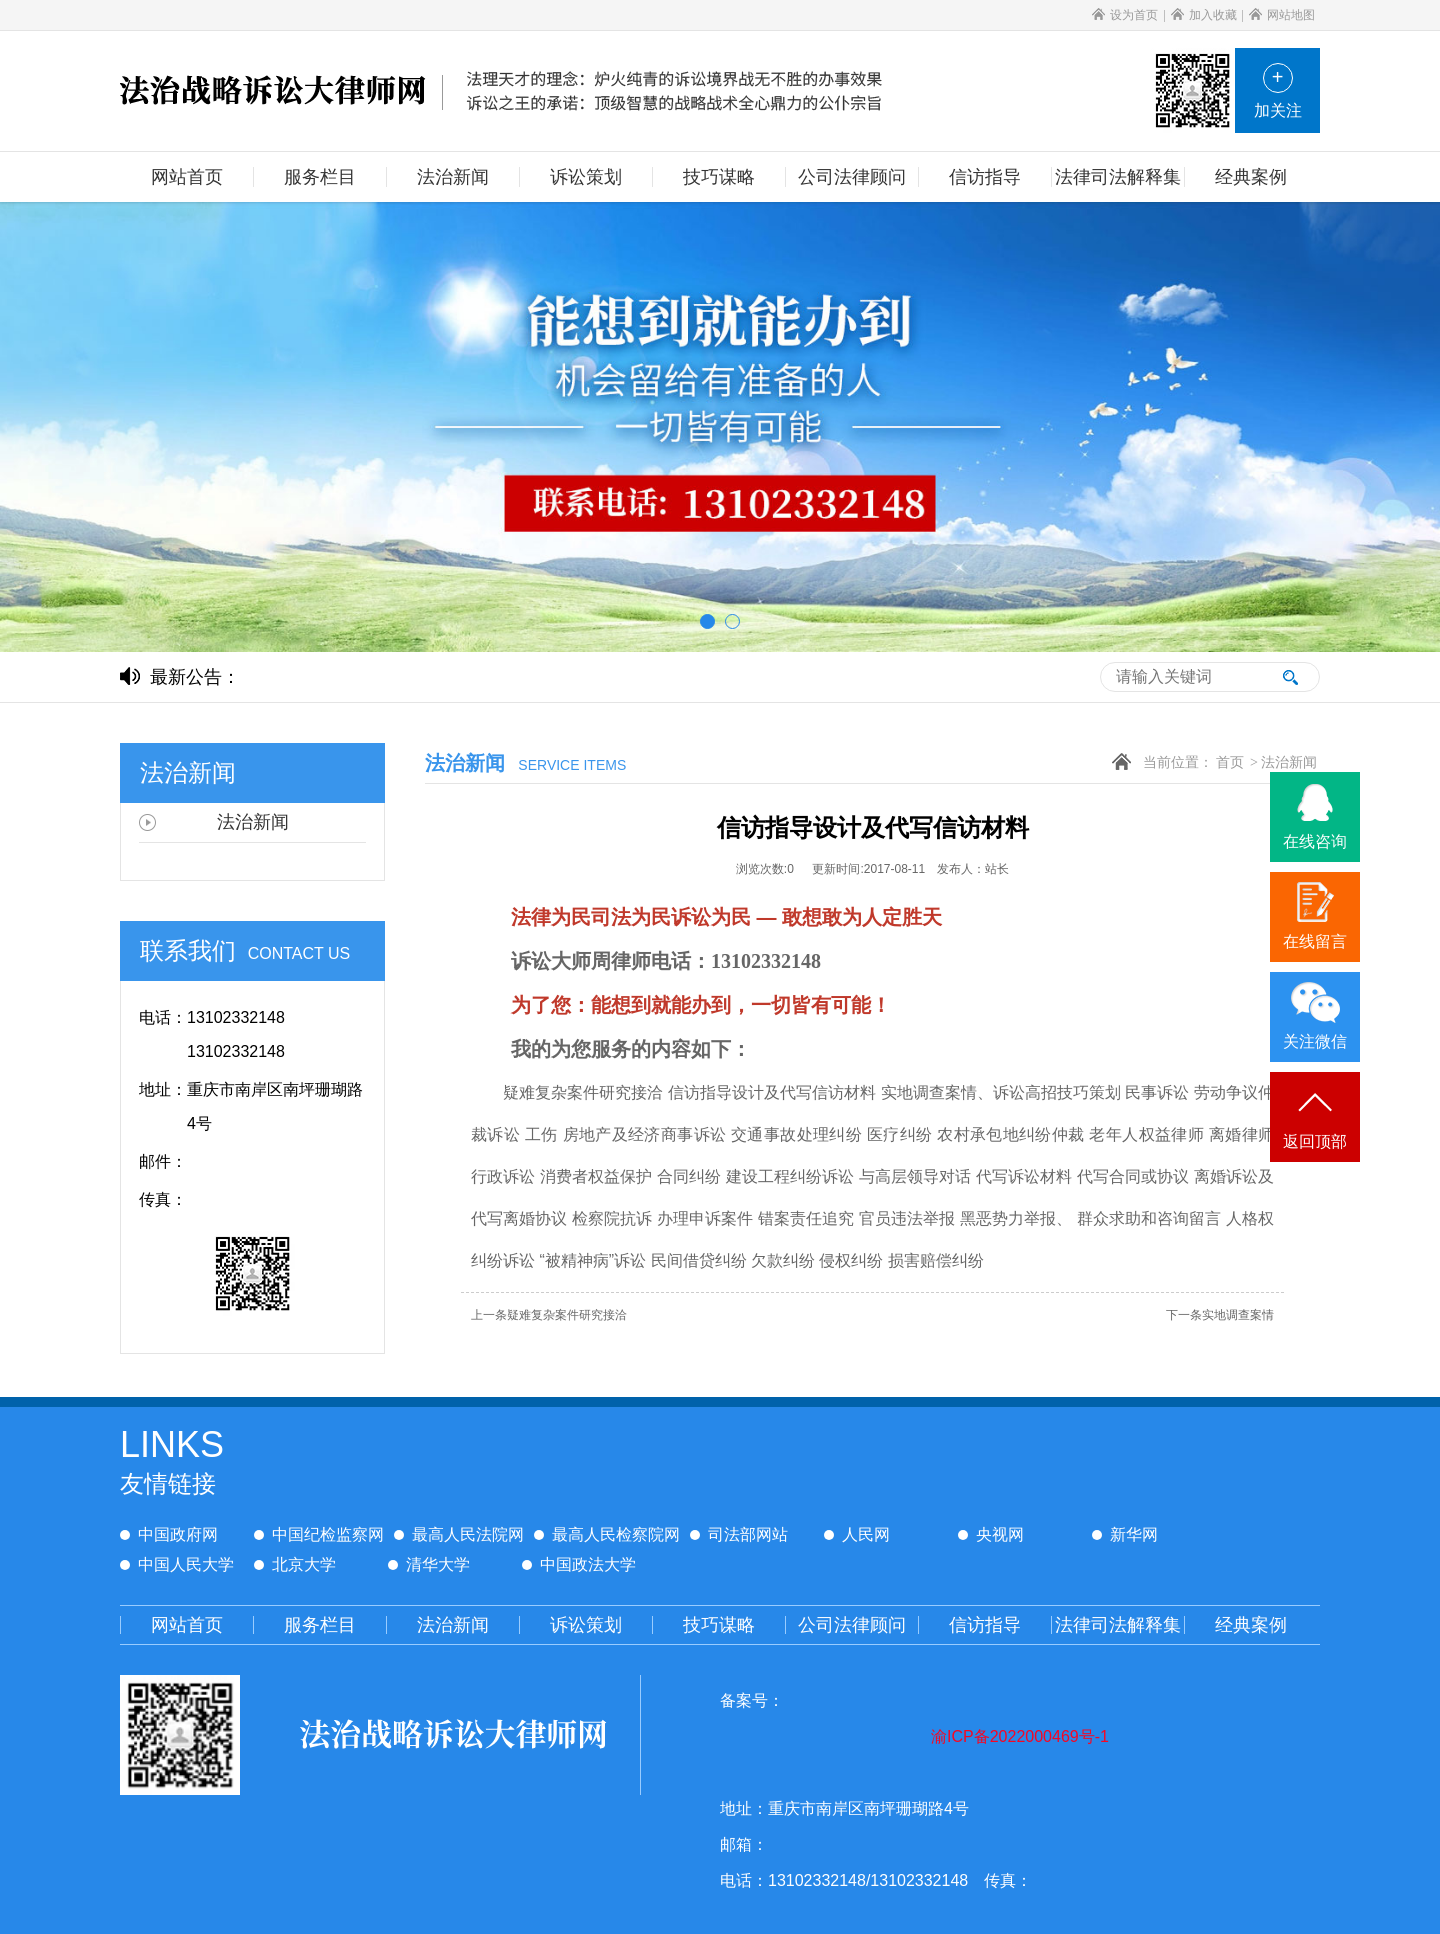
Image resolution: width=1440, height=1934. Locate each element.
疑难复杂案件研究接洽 (549, 1315)
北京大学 (295, 1564)
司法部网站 (739, 1534)
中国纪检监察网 (319, 1534)
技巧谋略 (719, 1625)
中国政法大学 (579, 1564)
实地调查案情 (1220, 1315)
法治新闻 (1289, 762)
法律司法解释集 (1118, 1625)
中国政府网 (169, 1534)
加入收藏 (1204, 15)
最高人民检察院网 (607, 1534)
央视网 (991, 1534)
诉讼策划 (586, 1625)
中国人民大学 (177, 1564)
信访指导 (985, 1625)
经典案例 (1251, 1625)
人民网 (857, 1534)
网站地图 (1282, 15)
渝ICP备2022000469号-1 (1020, 1736)
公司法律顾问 (852, 1625)
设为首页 (1125, 15)
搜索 (1290, 677)
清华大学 (429, 1564)
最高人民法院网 (459, 1534)
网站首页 (187, 1625)
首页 (1230, 762)
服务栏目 (320, 1625)
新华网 (1125, 1534)
